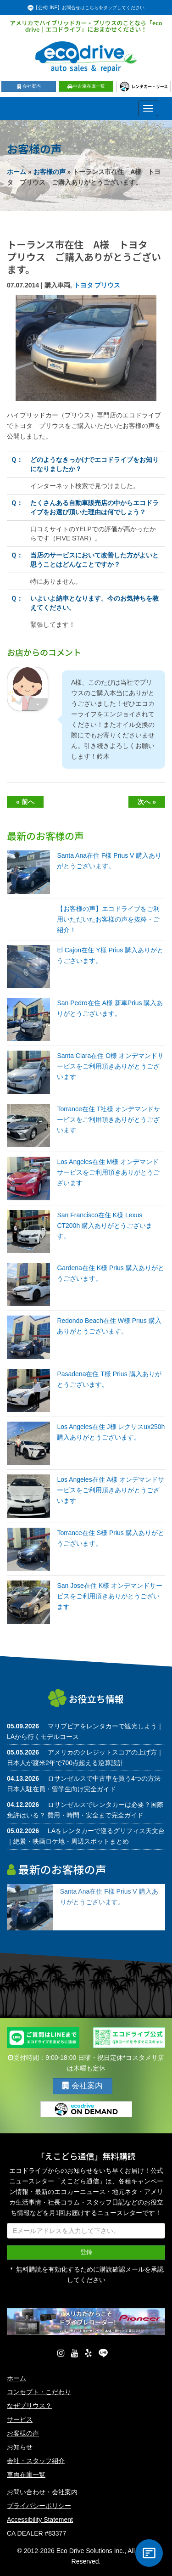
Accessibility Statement (40, 2519)
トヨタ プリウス (97, 285)
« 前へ (25, 801)
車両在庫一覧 (26, 2474)
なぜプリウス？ (29, 2405)
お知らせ (20, 2447)
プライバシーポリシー (39, 2505)
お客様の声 (49, 171)
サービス (20, 2419)
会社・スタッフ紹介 (36, 2460)
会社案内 (29, 86)
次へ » (147, 801)
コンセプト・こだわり (39, 2392)
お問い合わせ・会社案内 (42, 2492)
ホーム (16, 171)
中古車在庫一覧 (86, 86)
